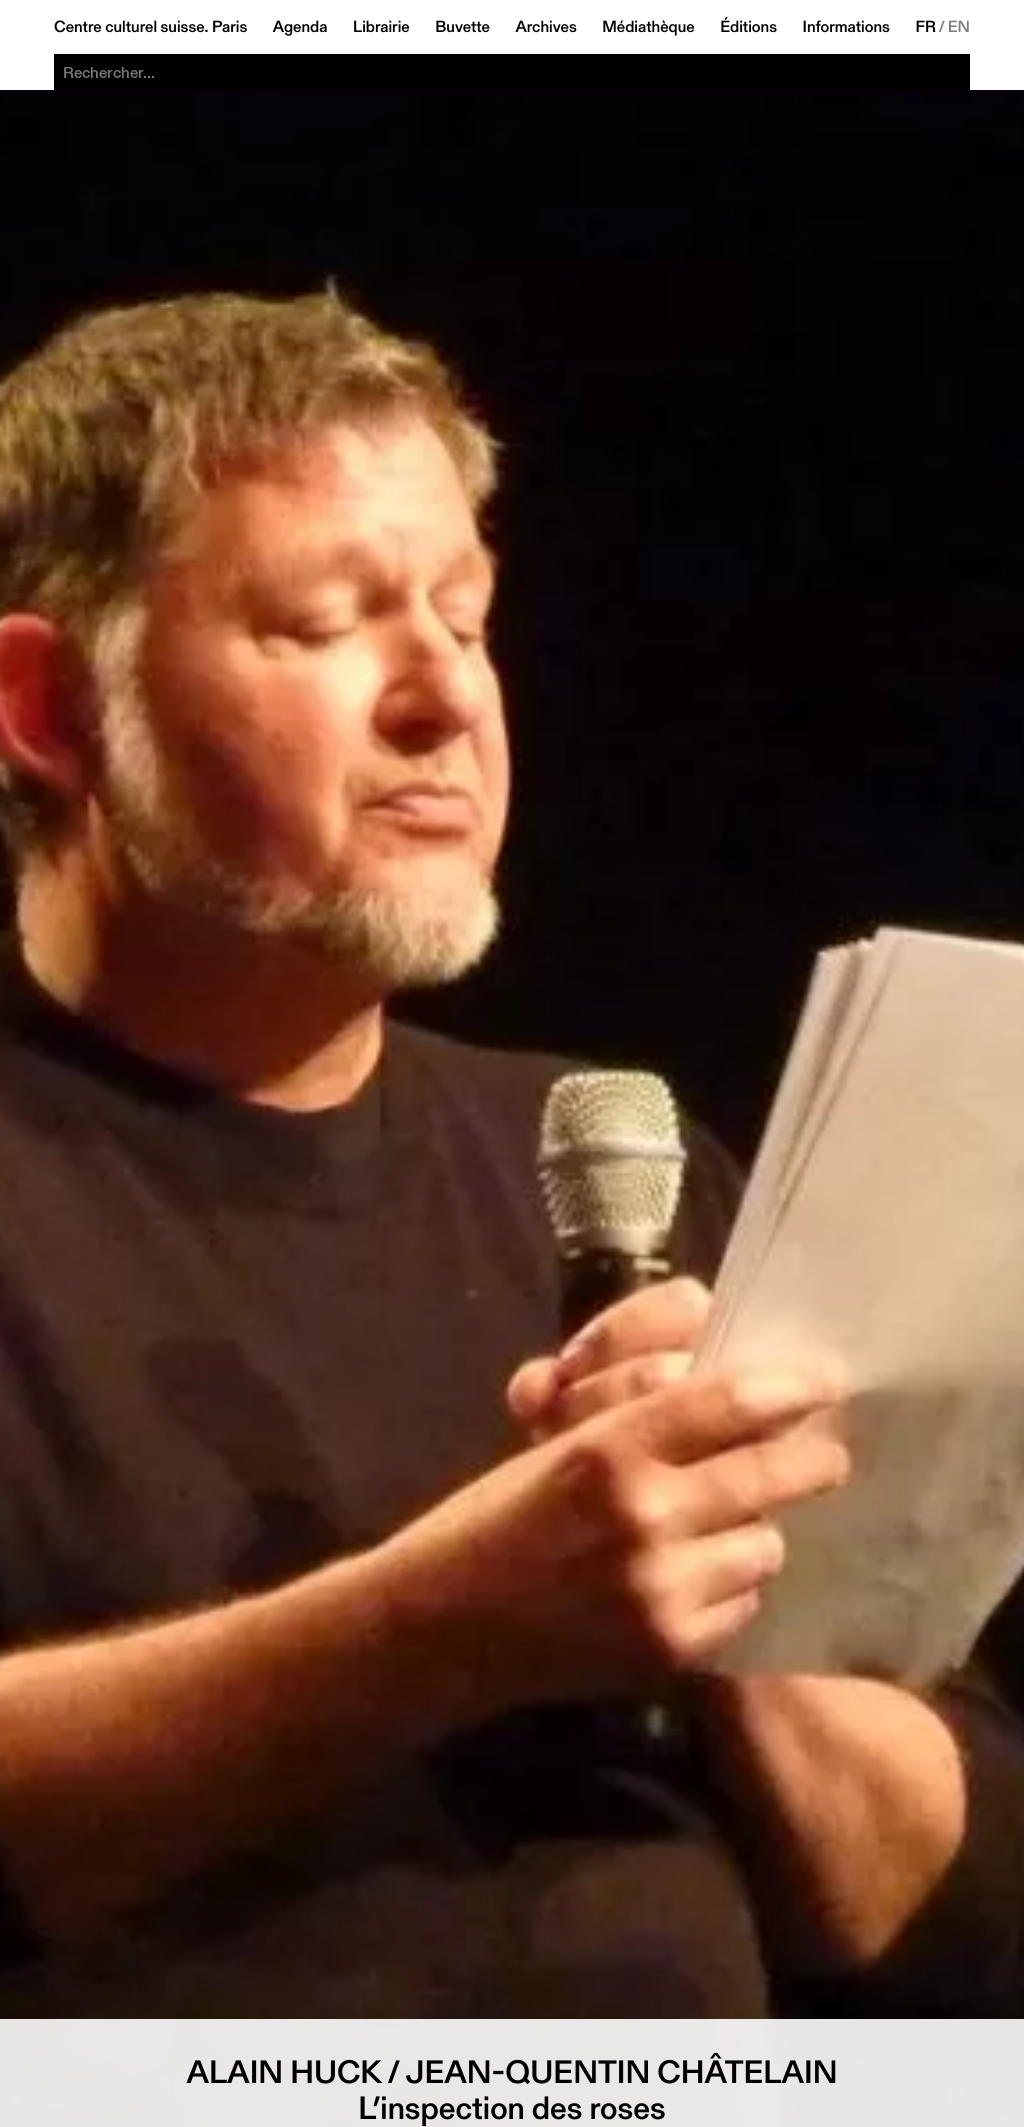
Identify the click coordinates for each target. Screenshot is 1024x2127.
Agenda (300, 27)
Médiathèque (648, 27)
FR (925, 27)
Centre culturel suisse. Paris (150, 27)
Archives (545, 27)
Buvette (462, 27)
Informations (846, 27)
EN (959, 27)
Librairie (381, 27)
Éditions (748, 27)
